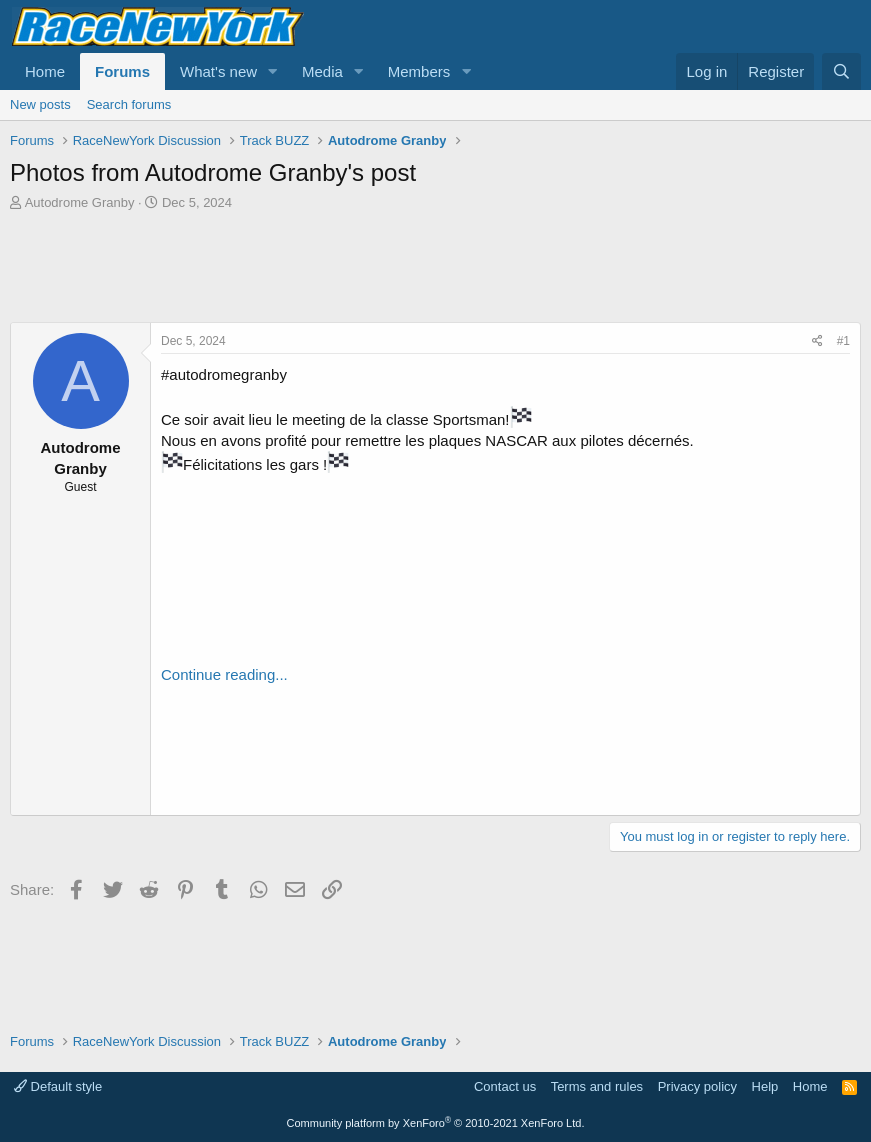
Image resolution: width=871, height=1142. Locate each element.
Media (322, 71)
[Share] (817, 341)
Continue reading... (224, 674)
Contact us (505, 1086)
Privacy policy (697, 1086)
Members (419, 71)
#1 (843, 341)
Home (45, 71)
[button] (273, 71)
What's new (218, 71)
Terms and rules (597, 1086)
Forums (122, 71)
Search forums (129, 104)
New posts (40, 104)
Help (765, 1086)
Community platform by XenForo (436, 1123)
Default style (58, 1086)
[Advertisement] (435, 267)
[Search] (841, 71)
